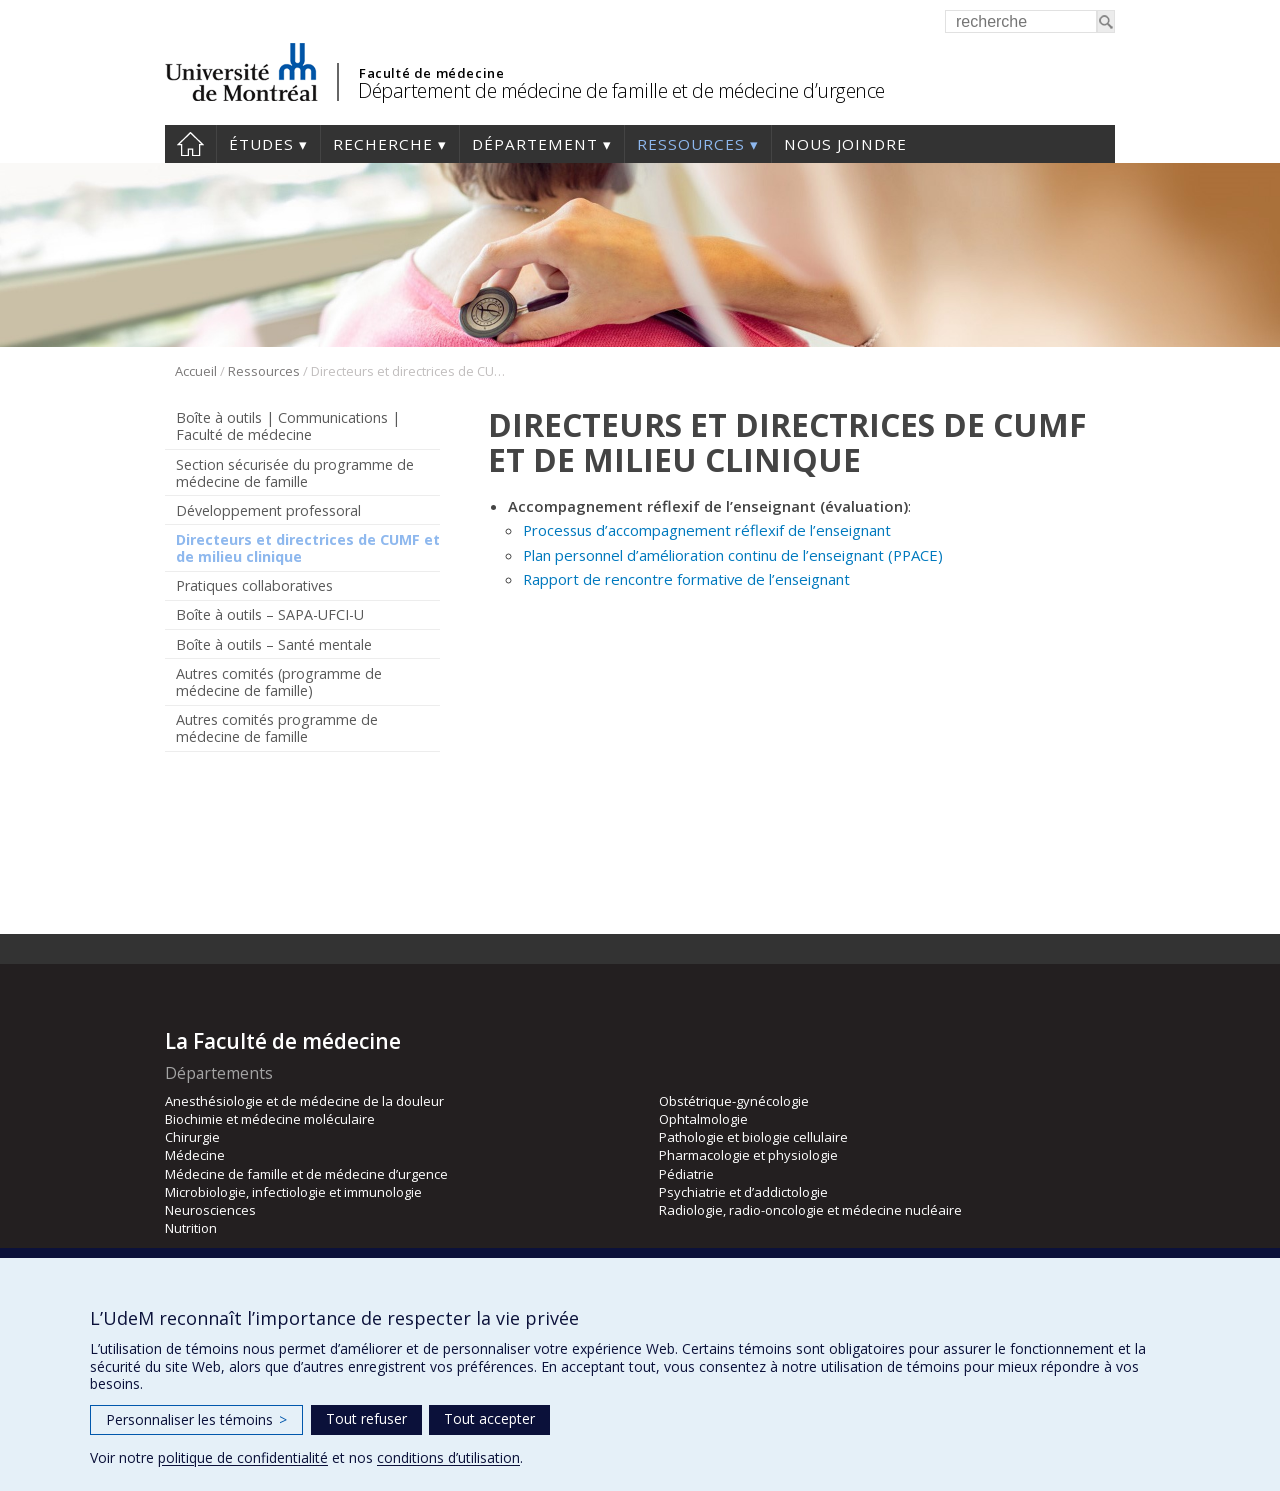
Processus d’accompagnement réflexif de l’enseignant (707, 530)
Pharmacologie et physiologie (748, 1155)
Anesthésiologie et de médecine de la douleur (304, 1101)
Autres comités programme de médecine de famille (277, 728)
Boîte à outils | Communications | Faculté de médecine (288, 426)
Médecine (195, 1155)
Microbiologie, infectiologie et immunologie (293, 1192)
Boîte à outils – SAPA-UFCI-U (270, 614)
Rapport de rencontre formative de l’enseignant (686, 579)
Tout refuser (366, 1418)
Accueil (190, 144)
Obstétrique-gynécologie (734, 1101)
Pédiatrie (686, 1174)
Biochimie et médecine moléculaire (270, 1119)
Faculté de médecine (431, 73)
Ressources (691, 144)
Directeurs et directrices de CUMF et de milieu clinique (308, 548)
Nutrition (191, 1228)
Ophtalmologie (703, 1119)
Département (535, 144)
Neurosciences (210, 1210)
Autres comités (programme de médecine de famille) (279, 682)
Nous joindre (845, 144)
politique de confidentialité (243, 1457)
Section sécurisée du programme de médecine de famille (295, 473)
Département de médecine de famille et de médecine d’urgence (621, 90)
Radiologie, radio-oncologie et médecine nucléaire (810, 1210)
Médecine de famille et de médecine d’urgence (306, 1174)
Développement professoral (268, 510)
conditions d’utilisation (448, 1457)
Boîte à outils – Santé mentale (274, 644)
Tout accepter (489, 1418)
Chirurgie (192, 1137)
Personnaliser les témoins (196, 1419)
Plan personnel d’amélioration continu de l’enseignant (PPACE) (733, 555)
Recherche (383, 144)
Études (261, 144)
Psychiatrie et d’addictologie (743, 1192)
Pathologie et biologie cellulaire (753, 1137)
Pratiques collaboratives (254, 585)
